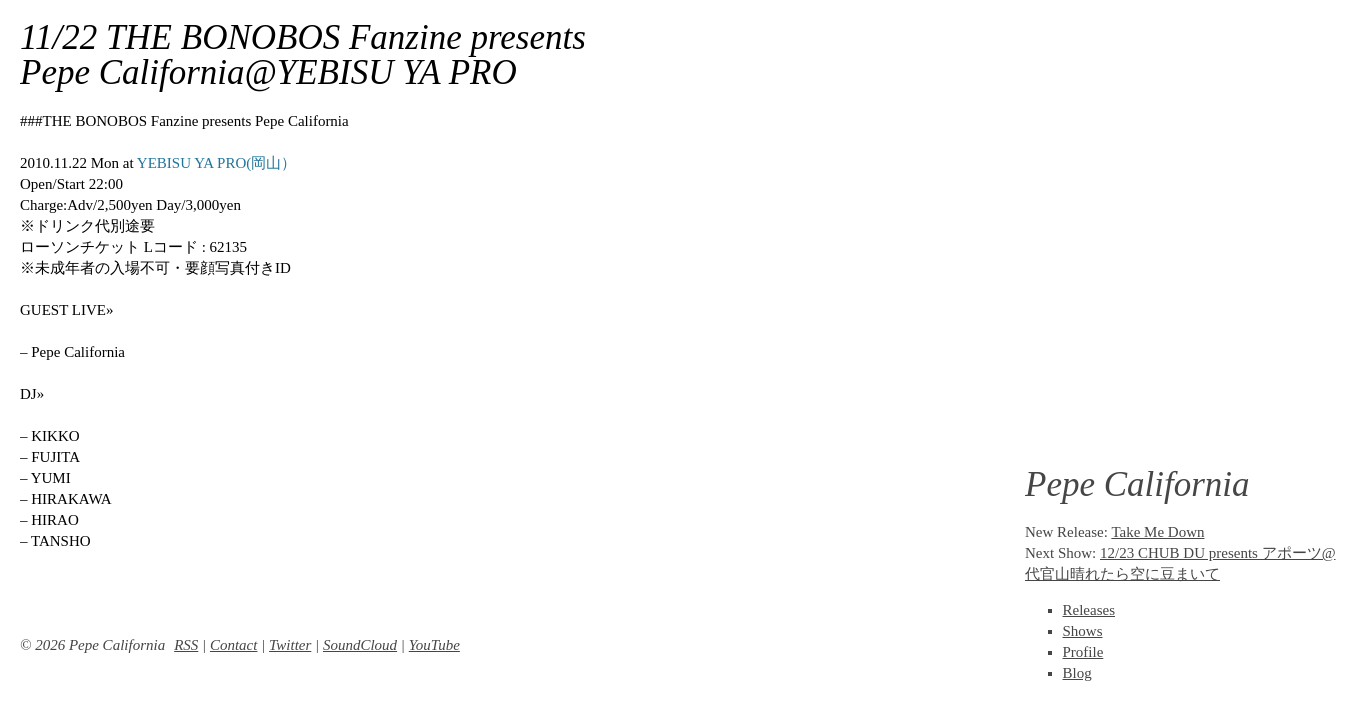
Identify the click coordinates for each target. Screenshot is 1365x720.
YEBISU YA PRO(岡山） (216, 163)
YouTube (434, 645)
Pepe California (1137, 484)
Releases (1089, 610)
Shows (1083, 631)
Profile (1083, 652)
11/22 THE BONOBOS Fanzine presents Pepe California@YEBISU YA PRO (303, 55)
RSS (186, 645)
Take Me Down (1157, 532)
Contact (234, 645)
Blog (1077, 673)
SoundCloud (360, 645)
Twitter (290, 645)
